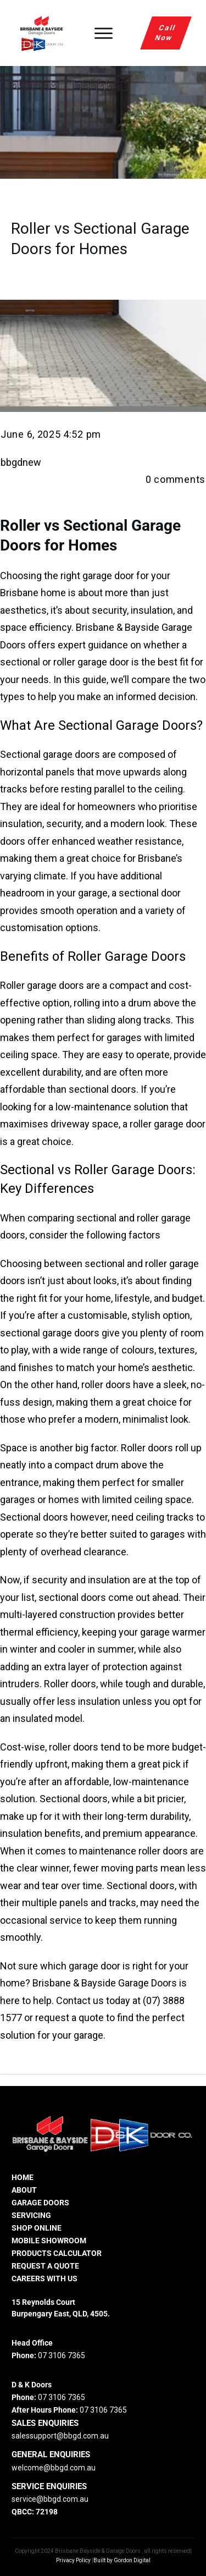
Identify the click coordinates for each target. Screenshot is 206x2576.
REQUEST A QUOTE (45, 2265)
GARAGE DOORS (40, 2202)
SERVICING (31, 2215)
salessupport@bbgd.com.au (60, 2435)
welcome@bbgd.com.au (54, 2467)
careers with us (44, 2278)
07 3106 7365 (61, 2355)
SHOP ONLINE (37, 2227)
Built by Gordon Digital (122, 2560)
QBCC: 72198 (35, 2511)
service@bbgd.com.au (50, 2499)
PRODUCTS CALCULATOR (57, 2253)
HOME (23, 2177)
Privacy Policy (73, 2560)
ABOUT (24, 2190)
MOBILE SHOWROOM (49, 2240)
